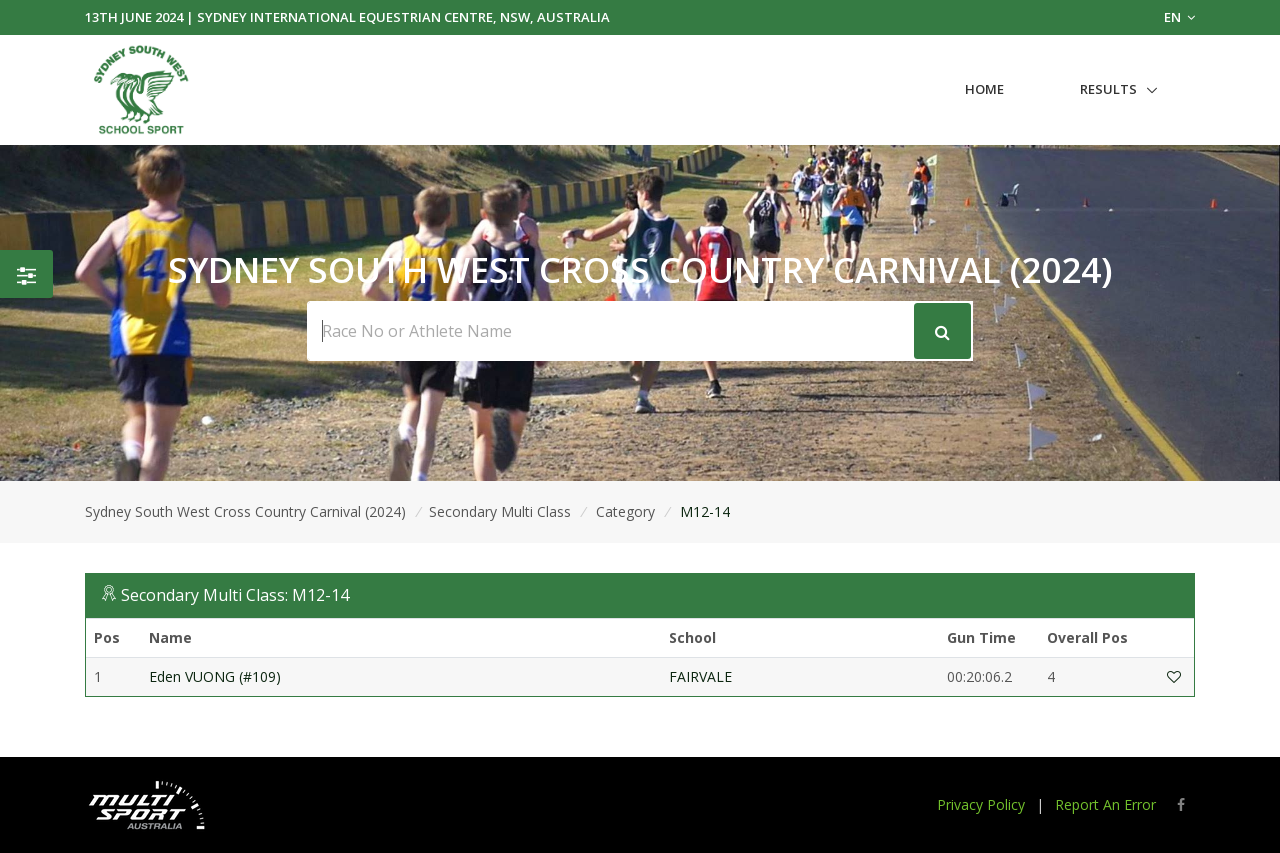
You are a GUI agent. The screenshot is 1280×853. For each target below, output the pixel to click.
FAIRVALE (700, 676)
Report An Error (1105, 804)
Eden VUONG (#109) (215, 676)
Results (1108, 89)
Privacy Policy (981, 804)
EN (1179, 17)
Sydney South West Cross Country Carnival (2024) (245, 511)
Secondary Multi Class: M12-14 (235, 595)
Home (984, 89)
